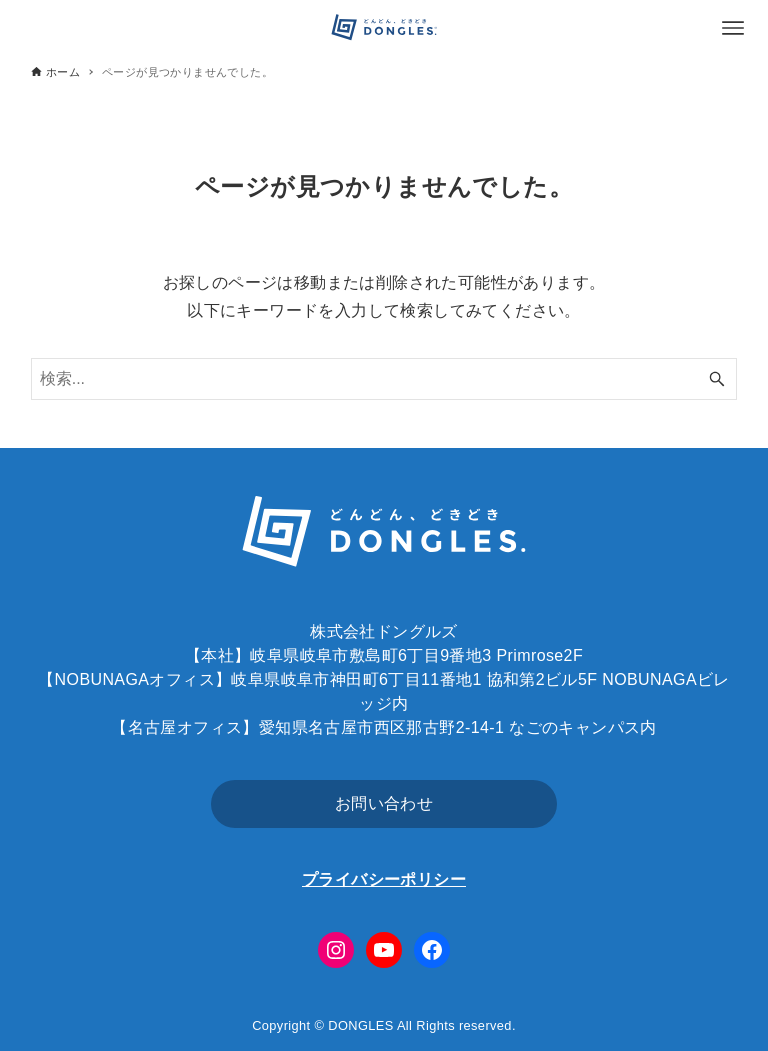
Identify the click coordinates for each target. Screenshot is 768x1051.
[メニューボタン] (733, 28)
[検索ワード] (384, 379)
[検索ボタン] (717, 379)
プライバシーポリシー (384, 879)
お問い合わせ (384, 803)
